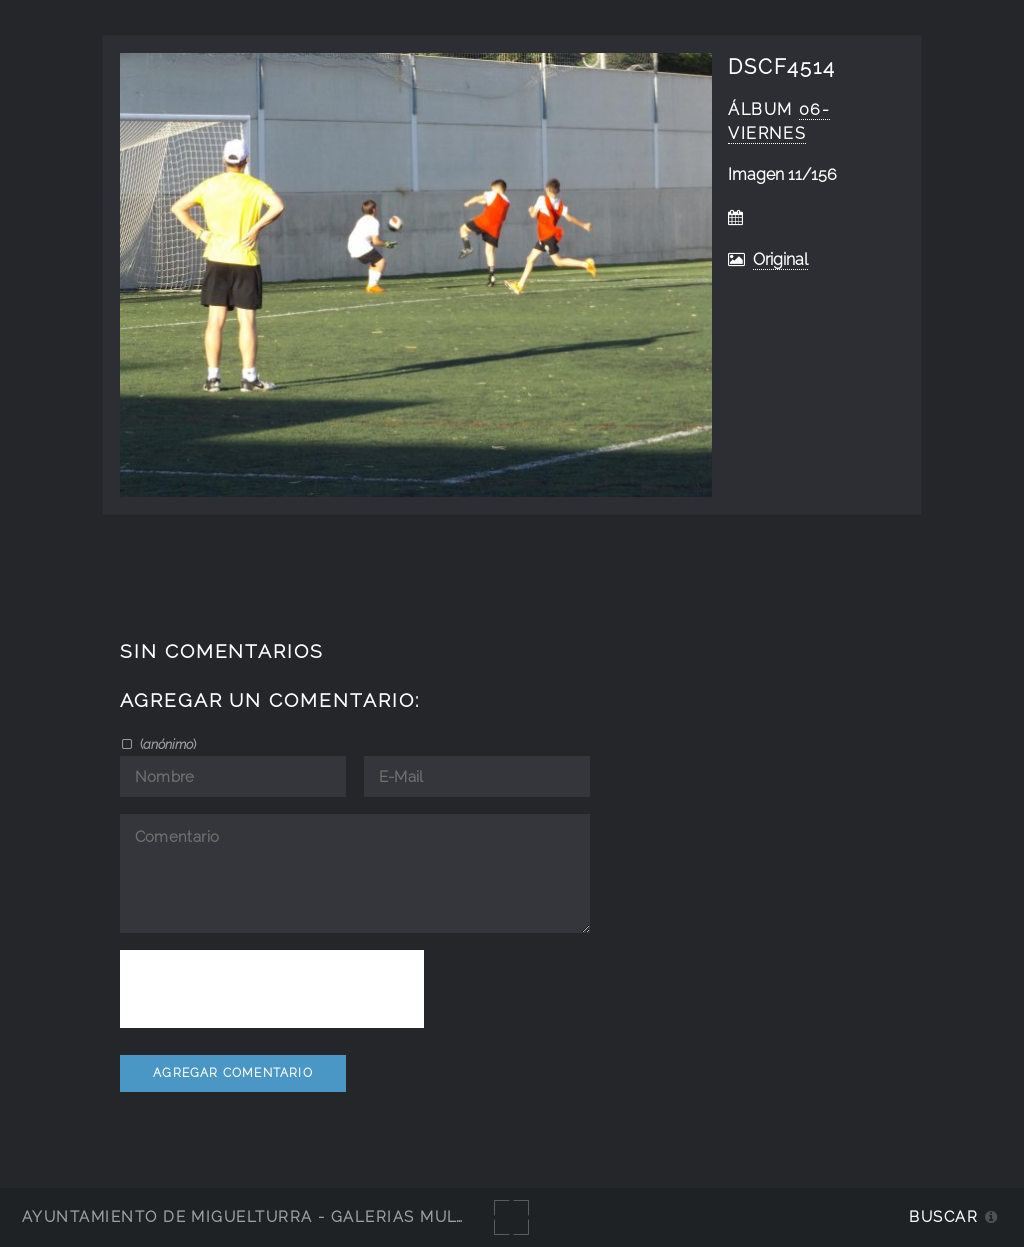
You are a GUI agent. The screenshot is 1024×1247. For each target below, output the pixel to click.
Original (780, 259)
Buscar (943, 1216)
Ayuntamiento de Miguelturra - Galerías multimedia (274, 1216)
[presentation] (272, 989)
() (166, 744)
